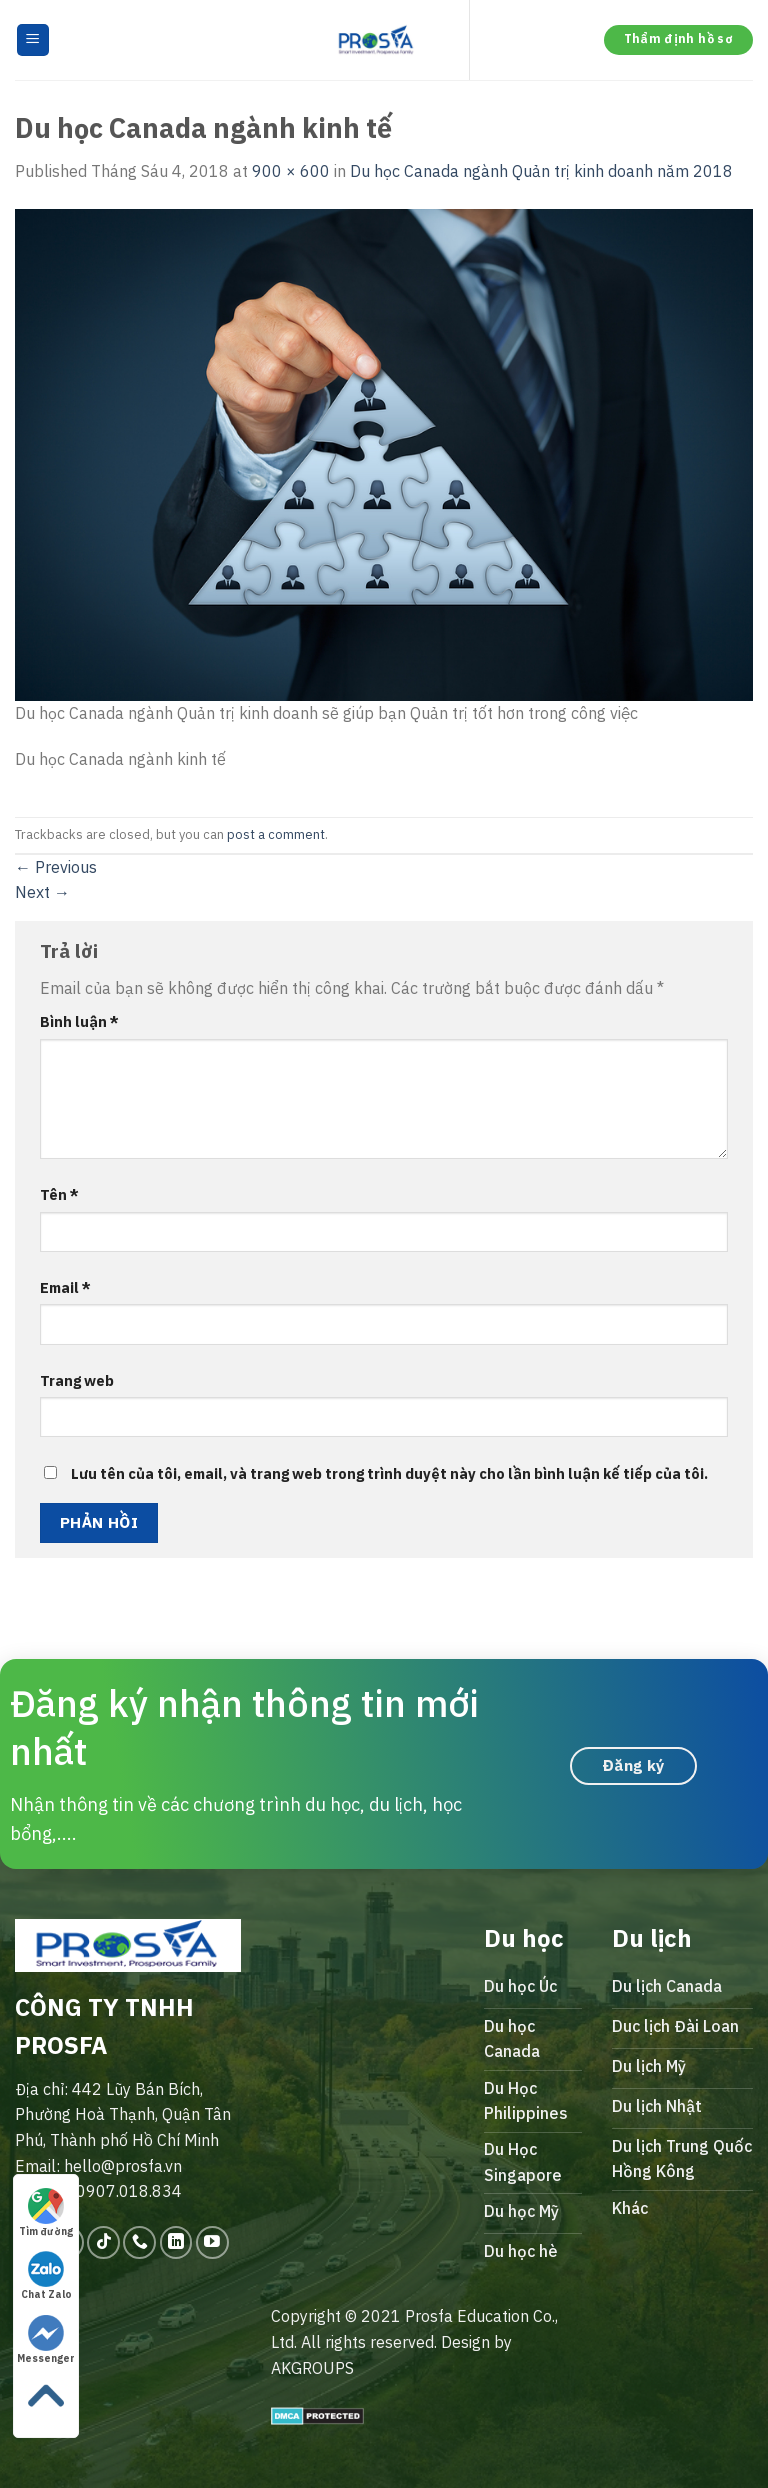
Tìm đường (46, 2213)
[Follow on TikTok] (103, 2242)
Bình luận (79, 1021)
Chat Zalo (46, 2276)
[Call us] (139, 2242)
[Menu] (33, 40)
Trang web (77, 1380)
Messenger (46, 2340)
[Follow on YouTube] (212, 2242)
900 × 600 (291, 171)
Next (42, 892)
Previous (56, 867)
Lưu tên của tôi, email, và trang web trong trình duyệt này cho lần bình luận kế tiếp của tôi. (389, 1473)
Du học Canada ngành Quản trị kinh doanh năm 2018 (541, 171)
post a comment (276, 834)
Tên (59, 1194)
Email (65, 1287)
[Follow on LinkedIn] (176, 2242)
